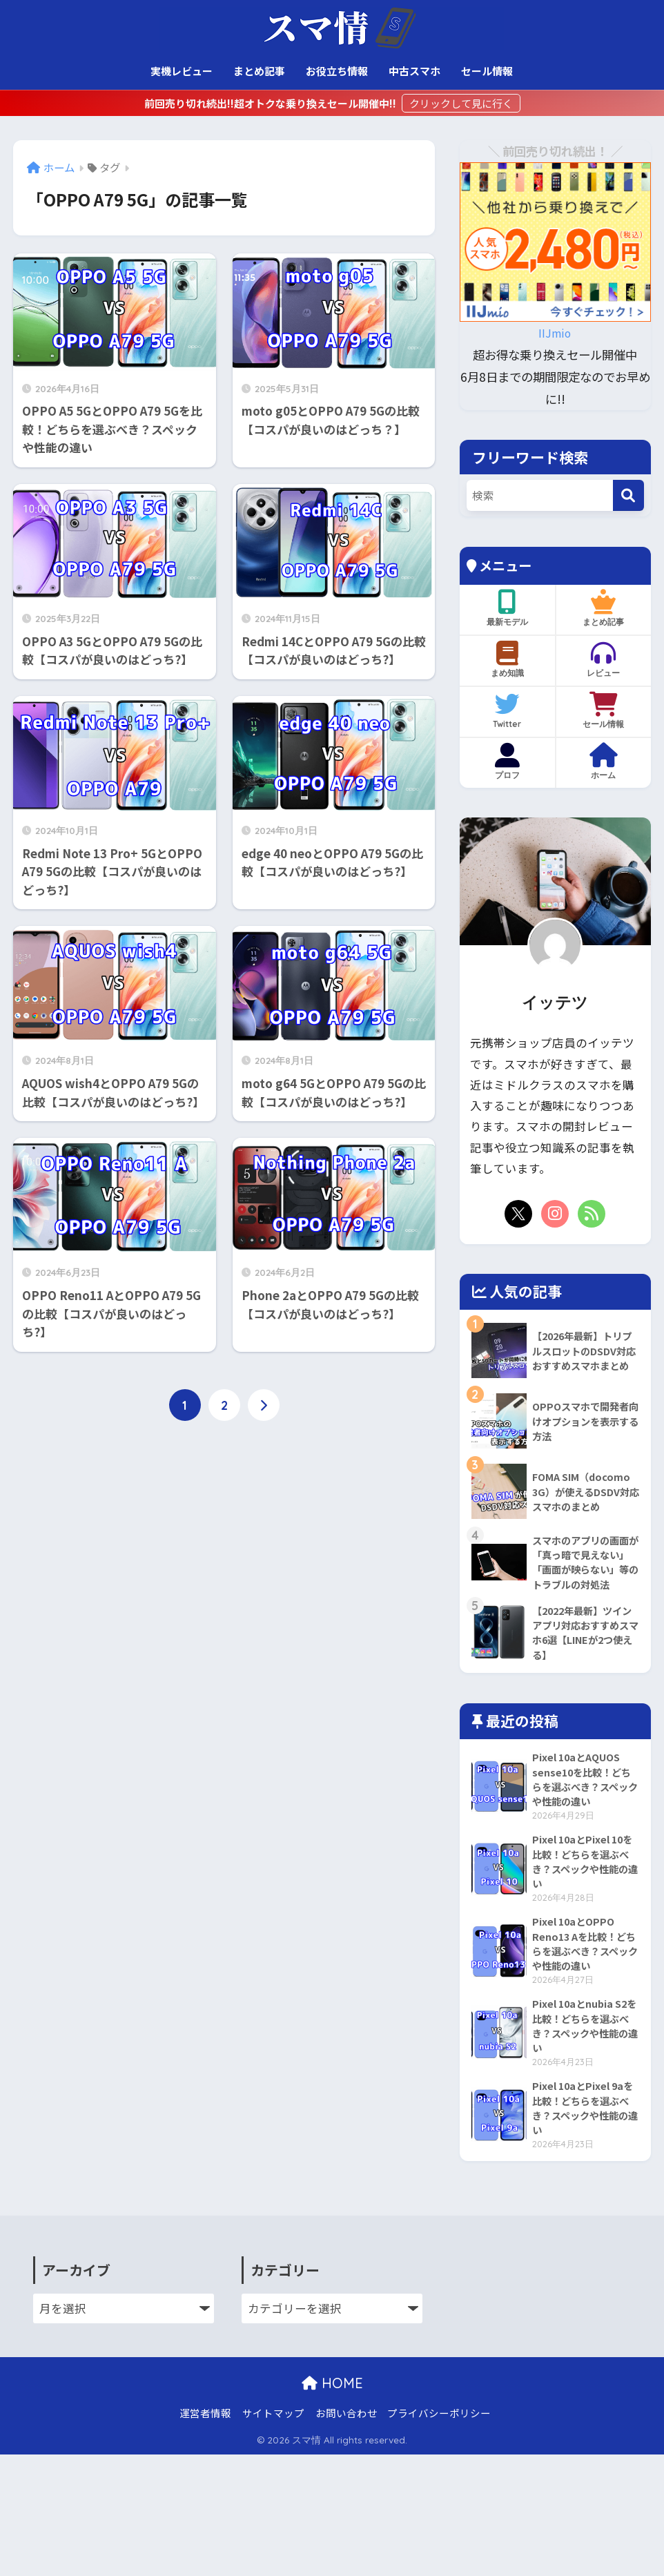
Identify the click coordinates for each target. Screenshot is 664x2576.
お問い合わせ (346, 2470)
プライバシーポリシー (439, 2470)
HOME (332, 2441)
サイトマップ (273, 2470)
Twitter (508, 710)
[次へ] (264, 1406)
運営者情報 (205, 2470)
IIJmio (555, 332)
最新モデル (508, 608)
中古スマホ (414, 71)
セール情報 (487, 71)
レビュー (603, 659)
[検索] (628, 495)
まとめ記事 (259, 71)
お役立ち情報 (337, 71)
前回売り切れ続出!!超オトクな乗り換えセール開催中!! (271, 103)
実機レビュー (181, 71)
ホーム (603, 761)
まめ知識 (508, 659)
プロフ (508, 761)
